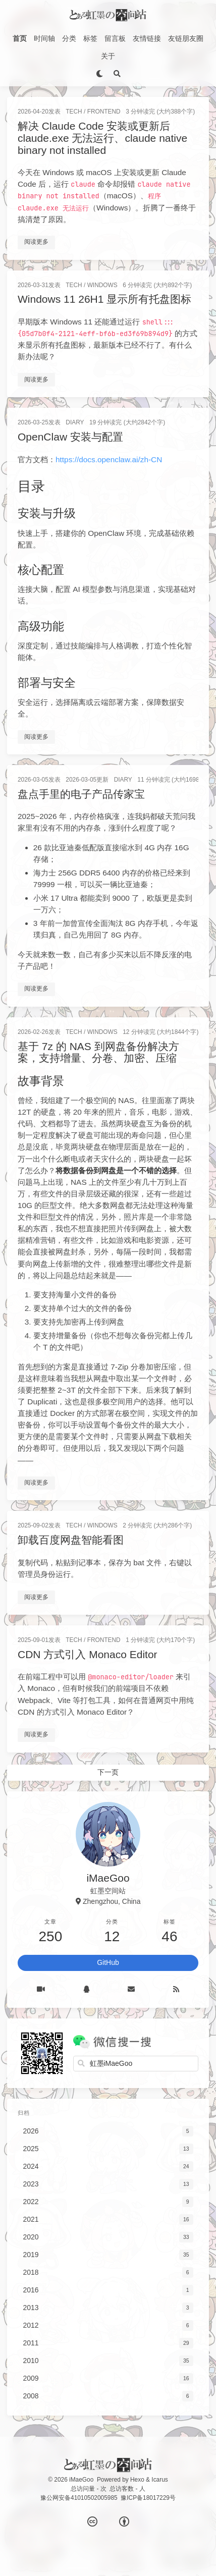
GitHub (108, 1962)
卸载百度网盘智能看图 (71, 1540)
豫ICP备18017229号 (148, 2497)
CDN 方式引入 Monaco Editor (87, 1654)
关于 (108, 56)
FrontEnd (104, 111)
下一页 (108, 1772)
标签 (90, 38)
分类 (69, 38)
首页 (20, 38)
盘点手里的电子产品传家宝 (81, 794)
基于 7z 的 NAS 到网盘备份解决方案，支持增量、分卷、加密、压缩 (98, 1052)
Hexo (137, 2479)
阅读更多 (36, 241)
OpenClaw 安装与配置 (70, 437)
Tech (74, 111)
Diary (75, 422)
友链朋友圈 (185, 38)
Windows (102, 285)
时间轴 (44, 38)
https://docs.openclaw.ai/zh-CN (109, 459)
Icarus (159, 2479)
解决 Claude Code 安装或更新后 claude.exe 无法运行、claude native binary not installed (102, 137)
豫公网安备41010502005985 (79, 2497)
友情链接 (147, 38)
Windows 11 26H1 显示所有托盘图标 (104, 299)
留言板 (115, 38)
